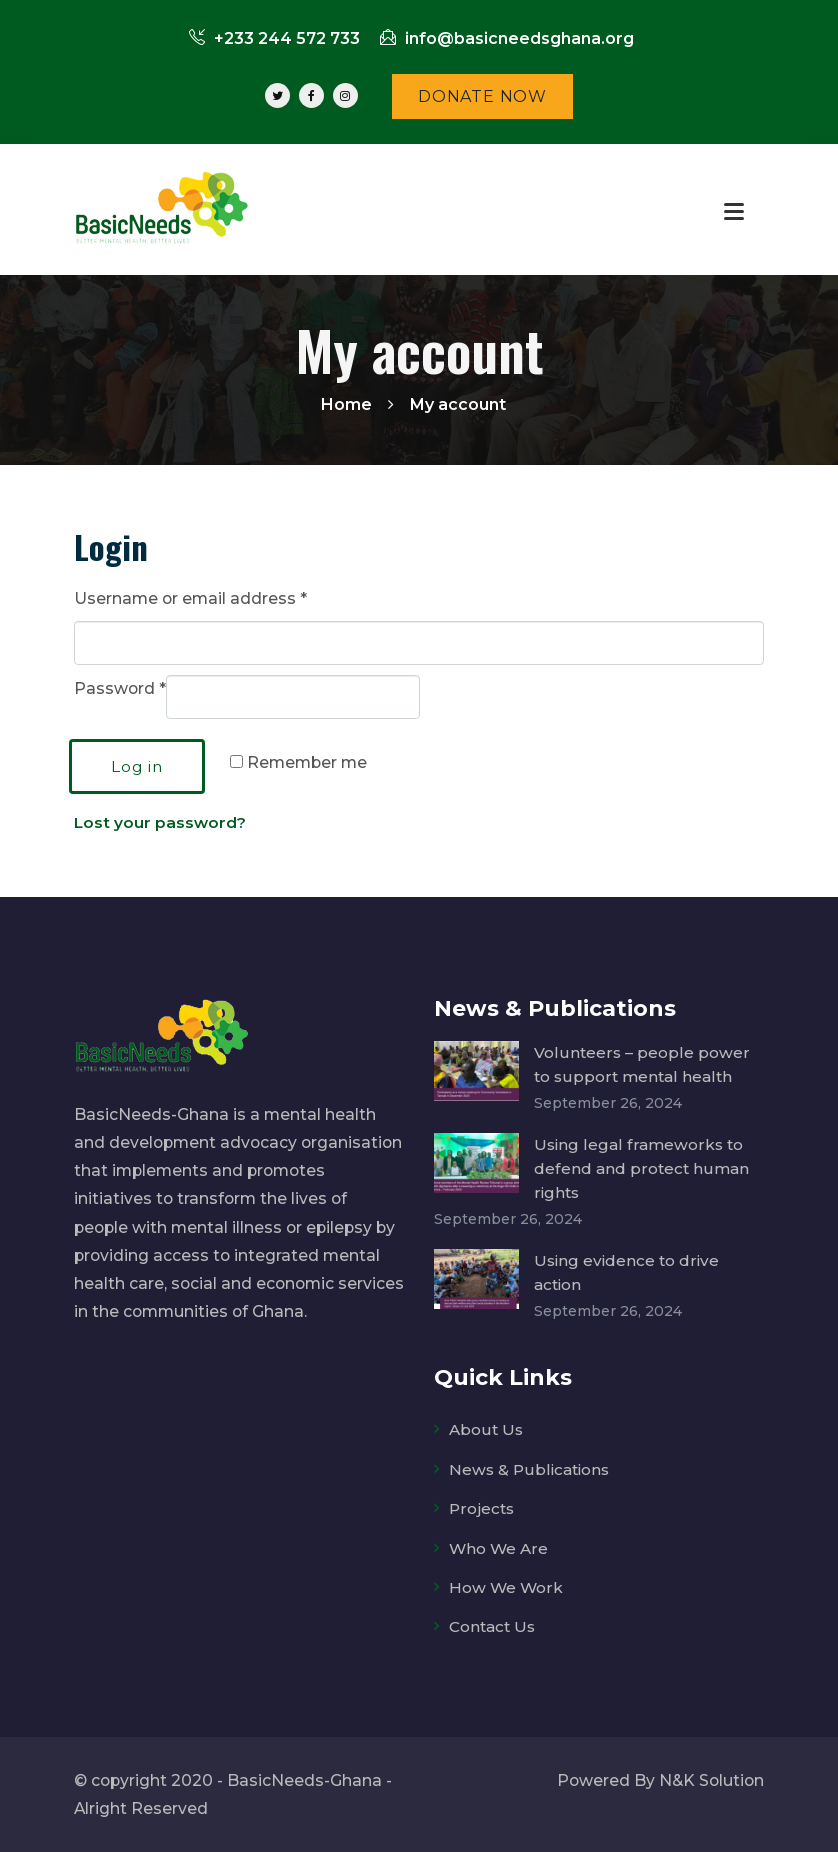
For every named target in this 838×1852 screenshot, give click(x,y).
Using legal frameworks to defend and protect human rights (642, 1168)
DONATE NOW (482, 96)
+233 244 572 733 (274, 38)
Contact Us (494, 1625)
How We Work (506, 1586)
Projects (482, 1508)
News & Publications (531, 1468)
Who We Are (499, 1547)
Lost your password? (160, 822)
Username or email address (190, 598)
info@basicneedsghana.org (507, 38)
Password (120, 688)
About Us (486, 1429)
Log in (137, 766)
